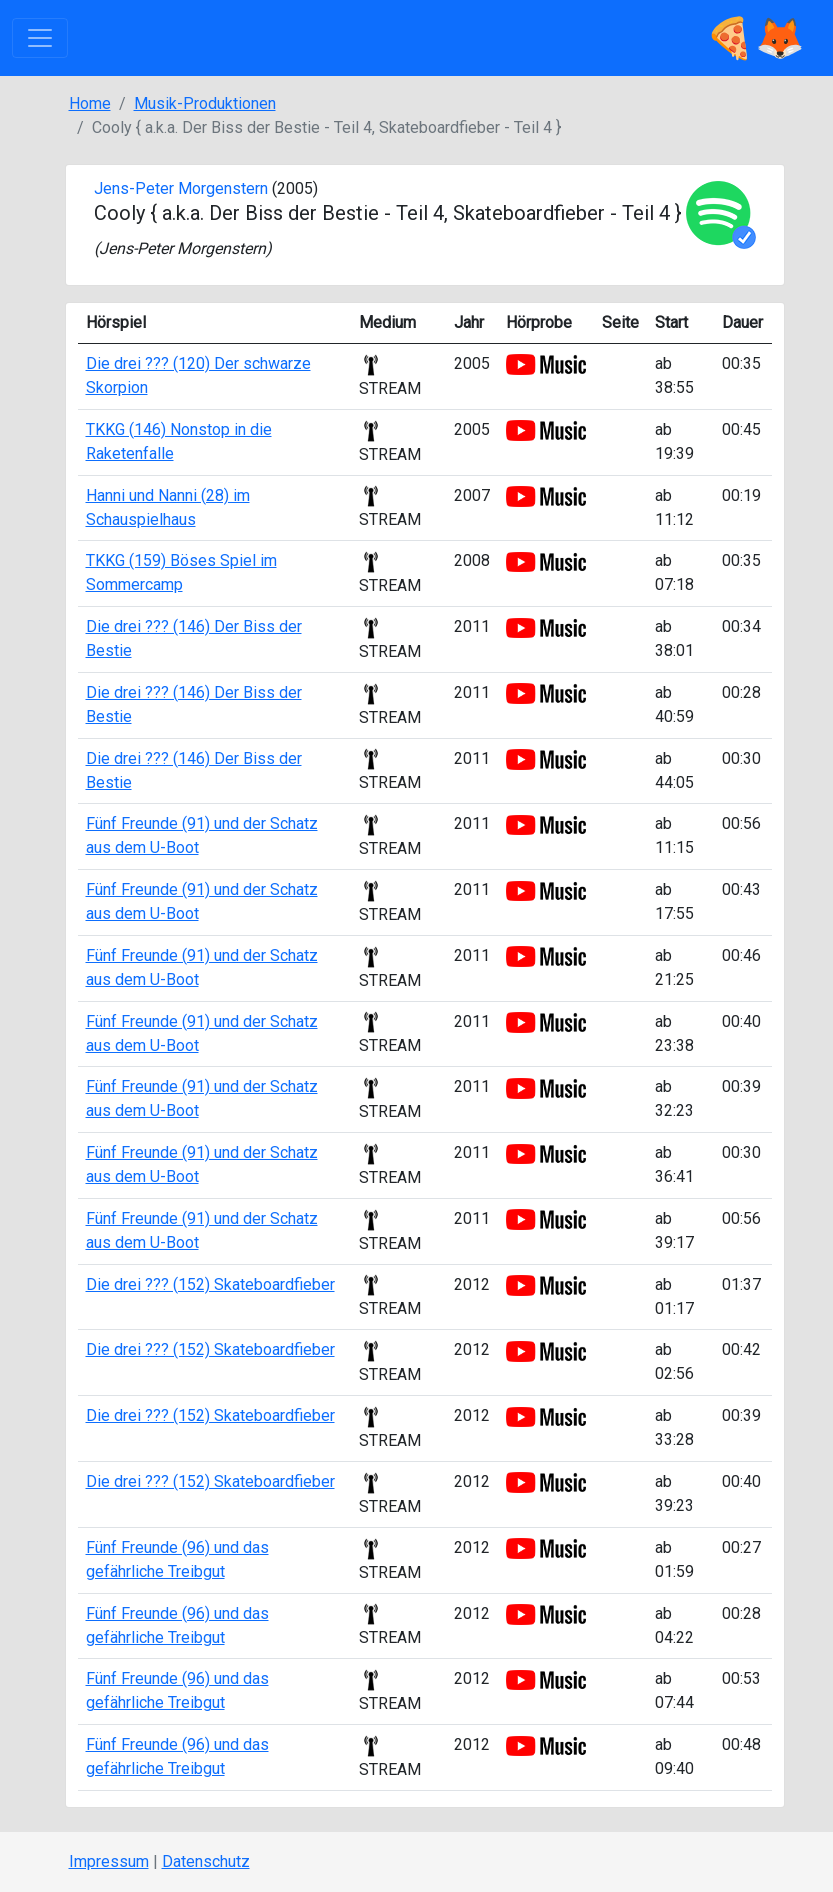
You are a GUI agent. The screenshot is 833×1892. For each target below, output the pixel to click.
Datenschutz (206, 1861)
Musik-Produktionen (205, 103)
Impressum (109, 1861)
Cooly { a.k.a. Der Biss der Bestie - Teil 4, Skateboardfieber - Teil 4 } (388, 213)
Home (90, 103)
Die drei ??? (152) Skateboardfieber (210, 1284)
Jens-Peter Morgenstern (181, 188)
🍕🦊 (755, 38)
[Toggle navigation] (40, 38)
